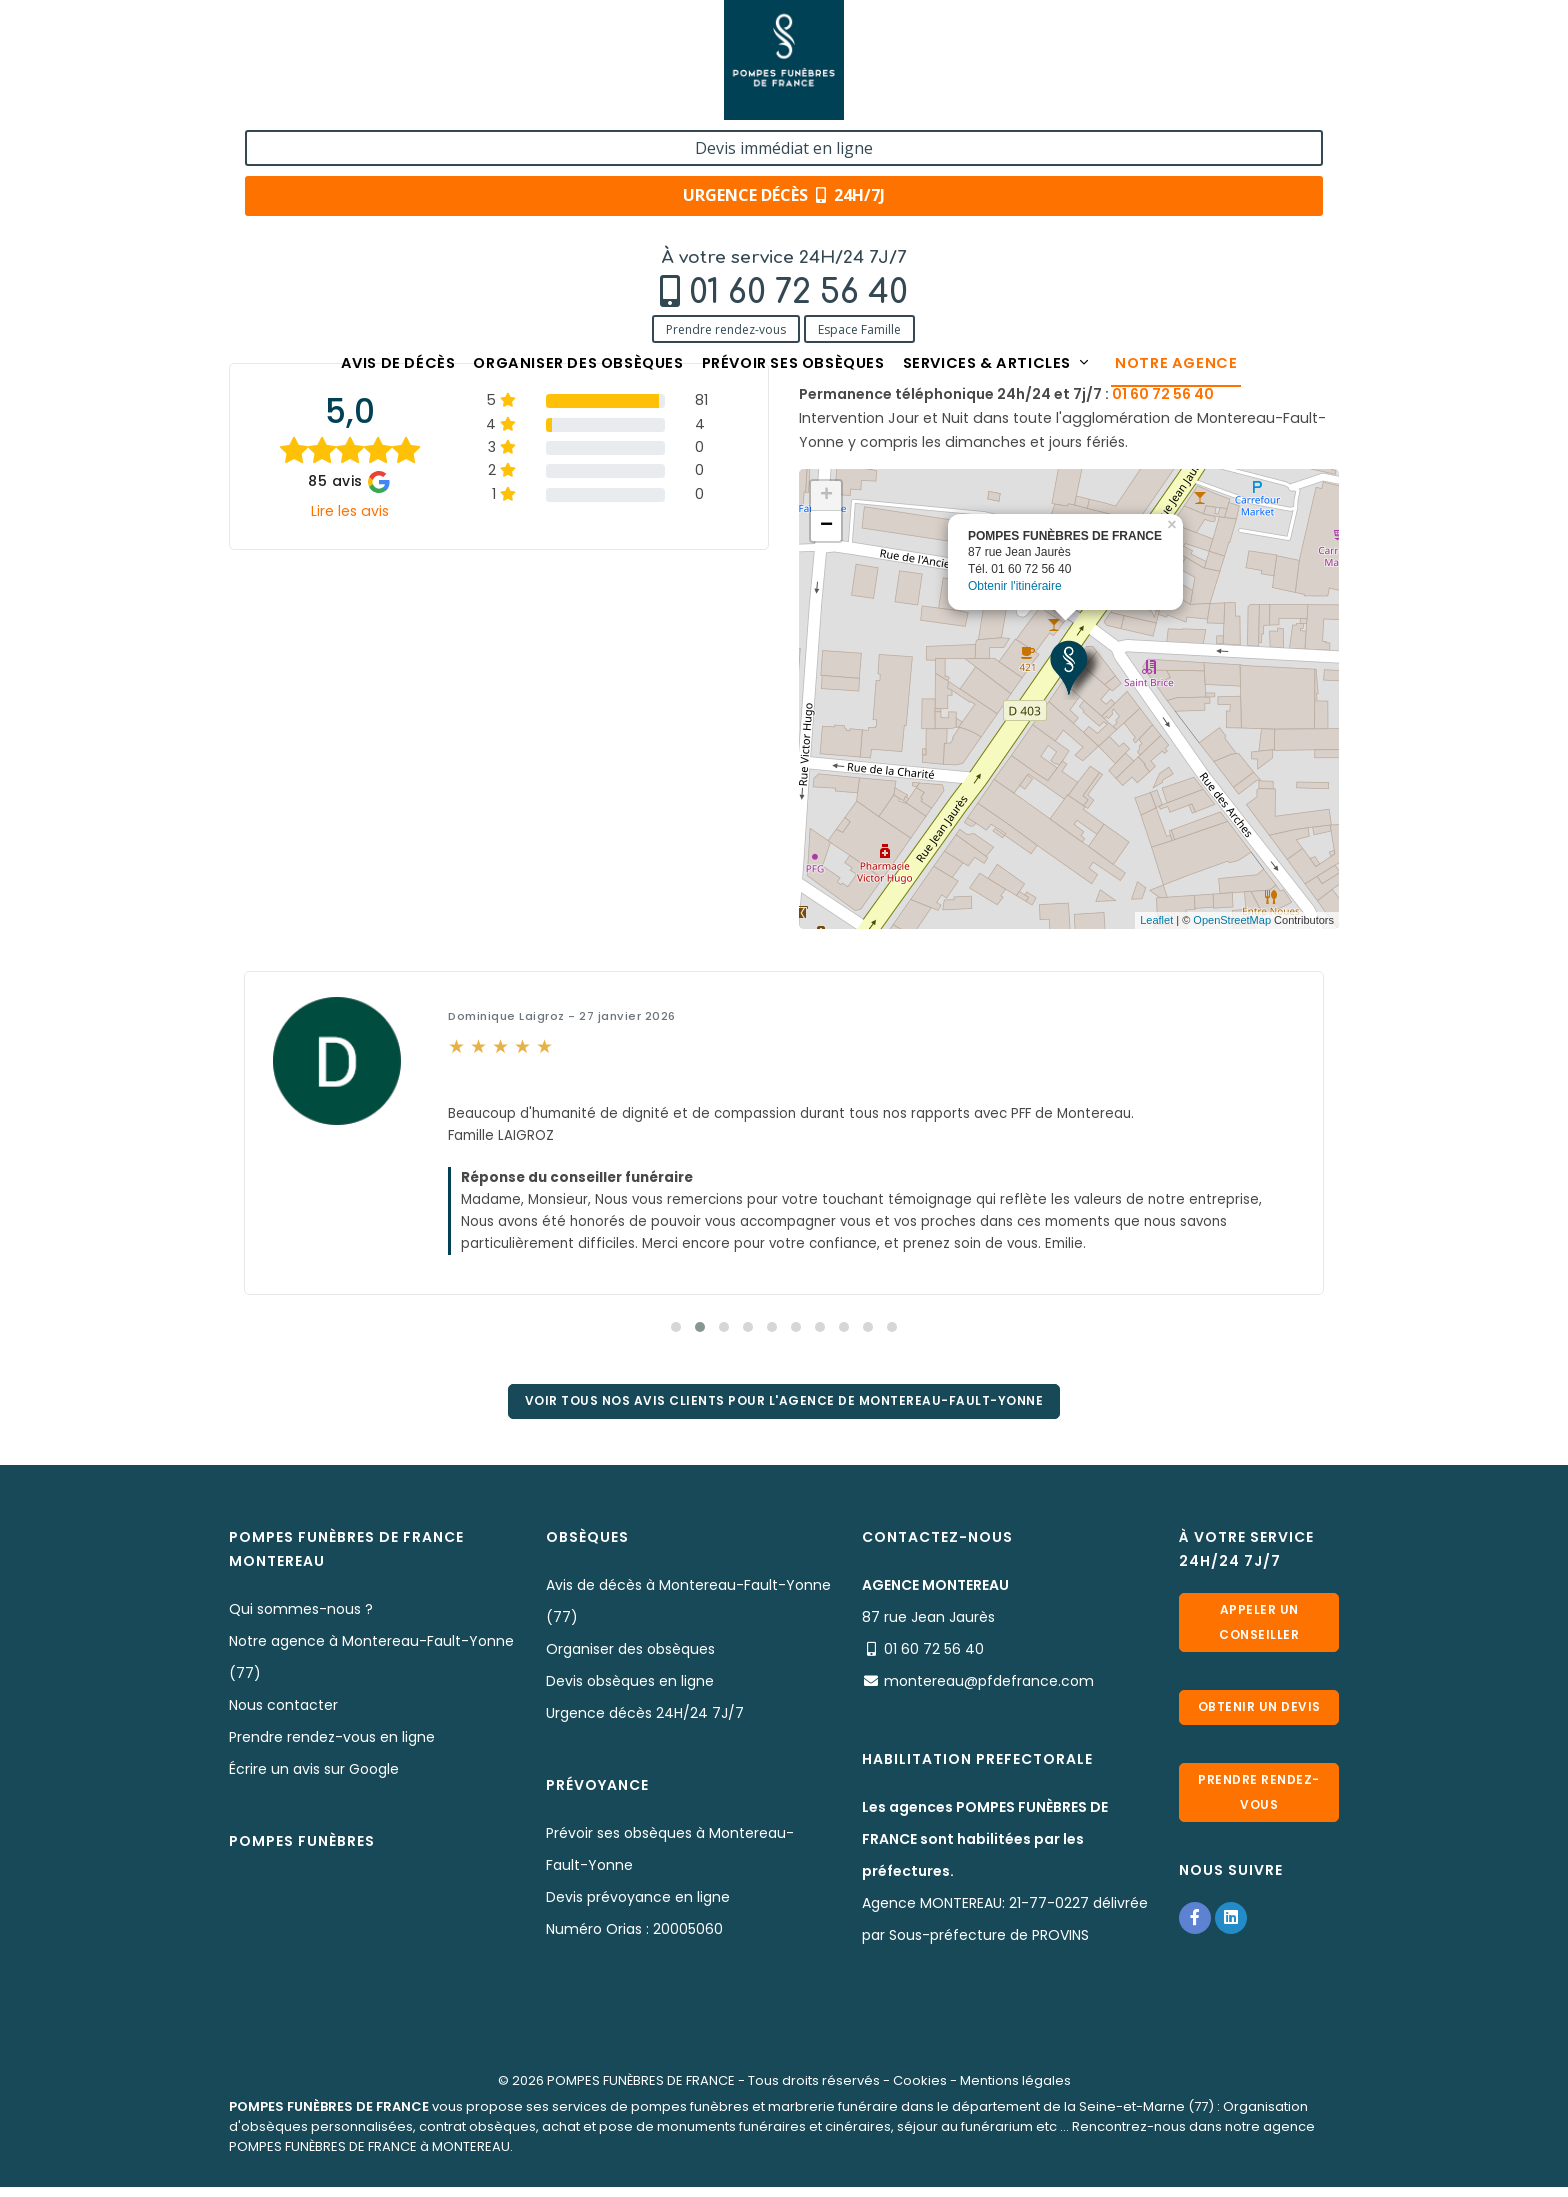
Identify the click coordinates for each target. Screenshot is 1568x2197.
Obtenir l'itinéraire (1015, 586)
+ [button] (826, 496)
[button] (676, 1327)
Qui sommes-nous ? (301, 1617)
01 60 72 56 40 (364, 66)
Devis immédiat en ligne (1218, 38)
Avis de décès (343, 142)
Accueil (253, 202)
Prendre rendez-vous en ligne (332, 1745)
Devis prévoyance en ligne (638, 1905)
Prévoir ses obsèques (795, 142)
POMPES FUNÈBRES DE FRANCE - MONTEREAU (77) (569, 202)
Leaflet (1156, 920)
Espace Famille (425, 102)
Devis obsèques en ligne (630, 1689)
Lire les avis (350, 511)
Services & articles (1029, 142)
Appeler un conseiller (1259, 1627)
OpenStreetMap (1232, 920)
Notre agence (1232, 142)
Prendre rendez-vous (292, 102)
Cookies (920, 2088)
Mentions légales (1015, 2088)
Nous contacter (283, 1713)
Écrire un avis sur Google (314, 1777)
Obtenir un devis (1259, 1719)
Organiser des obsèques (550, 142)
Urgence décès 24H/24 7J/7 (645, 1721)
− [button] (826, 526)
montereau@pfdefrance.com (1209, 333)
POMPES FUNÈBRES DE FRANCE (641, 2088)
